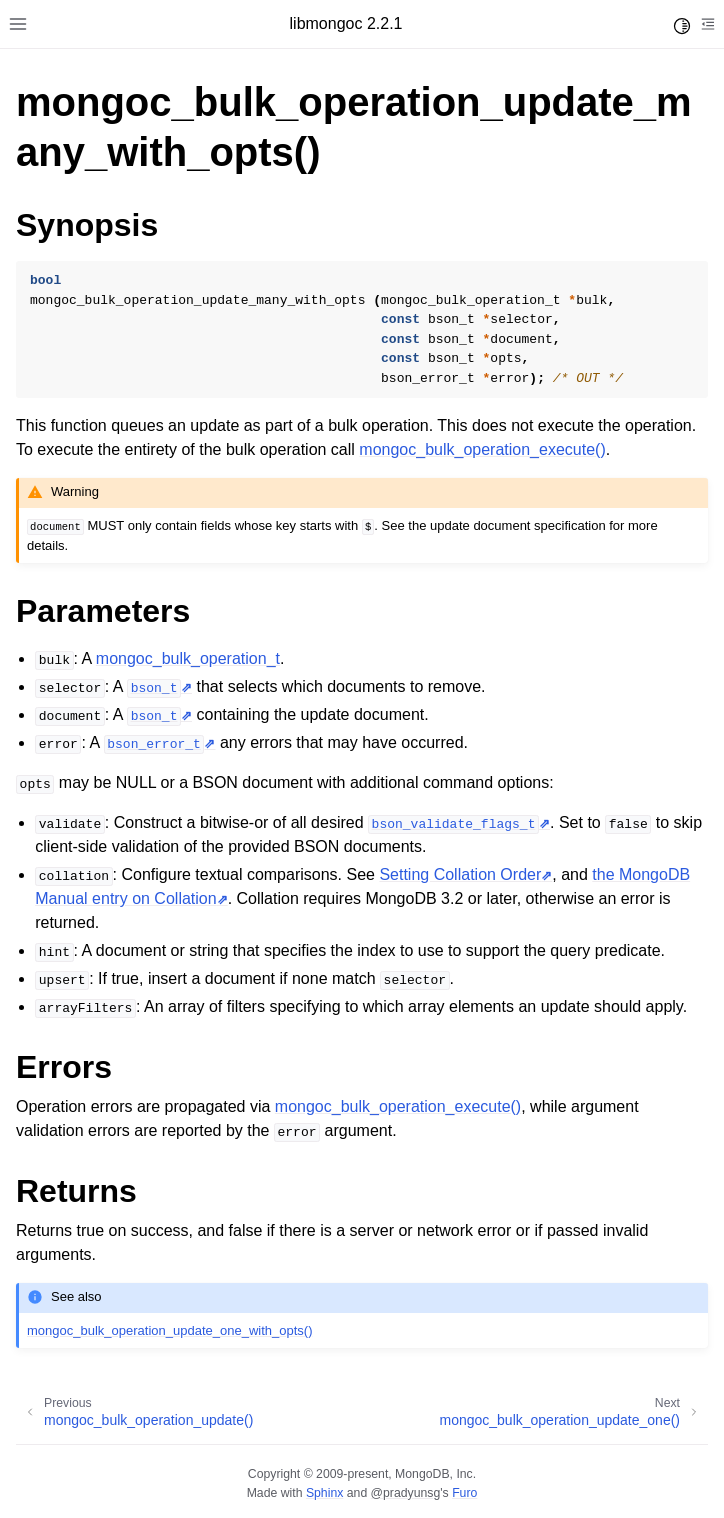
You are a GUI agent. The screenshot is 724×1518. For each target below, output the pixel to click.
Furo (464, 1493)
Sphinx (324, 1493)
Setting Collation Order (460, 874)
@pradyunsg (406, 1493)
